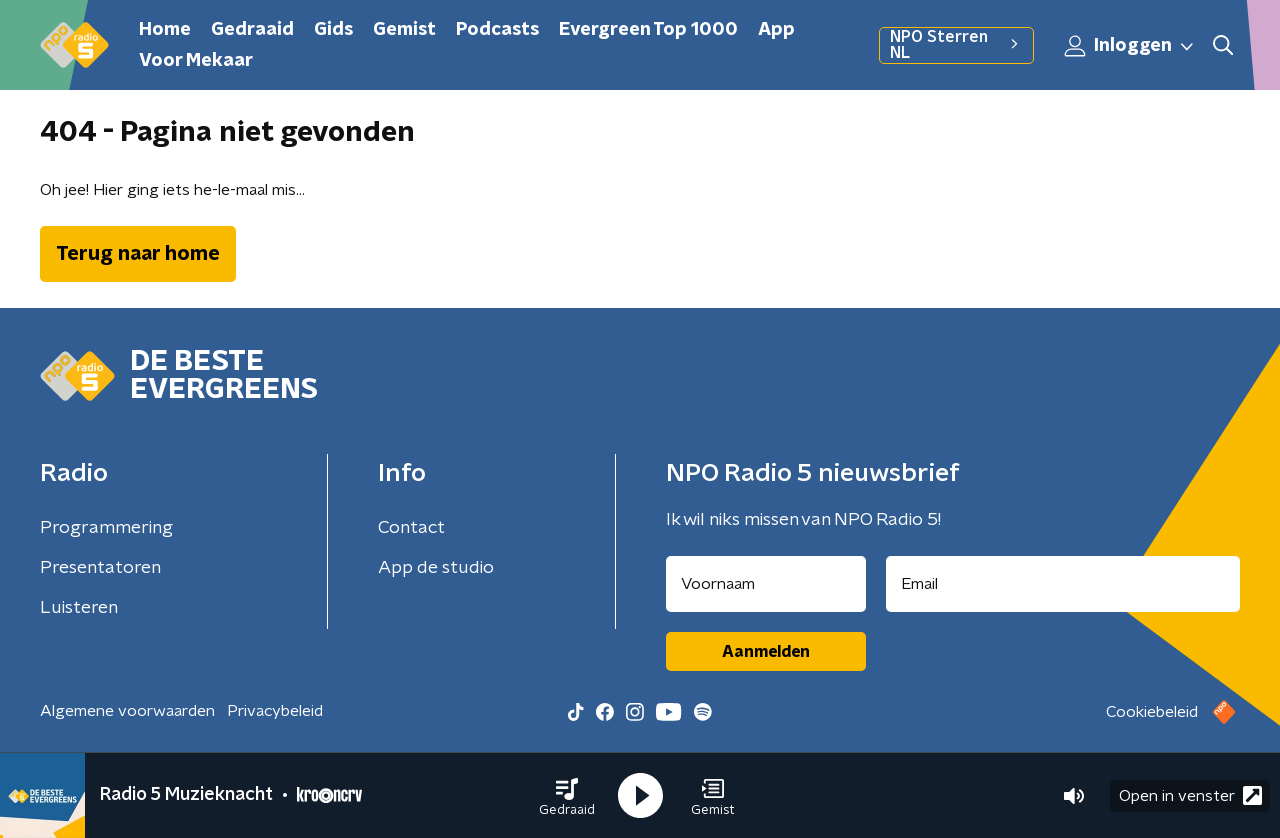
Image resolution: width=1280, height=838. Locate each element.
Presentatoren (100, 568)
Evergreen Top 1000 (648, 30)
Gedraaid (252, 30)
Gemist (404, 30)
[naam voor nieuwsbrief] (766, 584)
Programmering (106, 528)
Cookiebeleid (1152, 712)
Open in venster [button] (1190, 795)
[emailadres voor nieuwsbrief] (1063, 584)
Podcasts (497, 30)
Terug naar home (138, 254)
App (776, 30)
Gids (333, 30)
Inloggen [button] (1130, 46)
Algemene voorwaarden (127, 711)
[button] (567, 796)
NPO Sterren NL (956, 45)
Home (165, 30)
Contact (411, 528)
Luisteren (79, 608)
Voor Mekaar (196, 61)
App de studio (436, 568)
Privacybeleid (275, 711)
